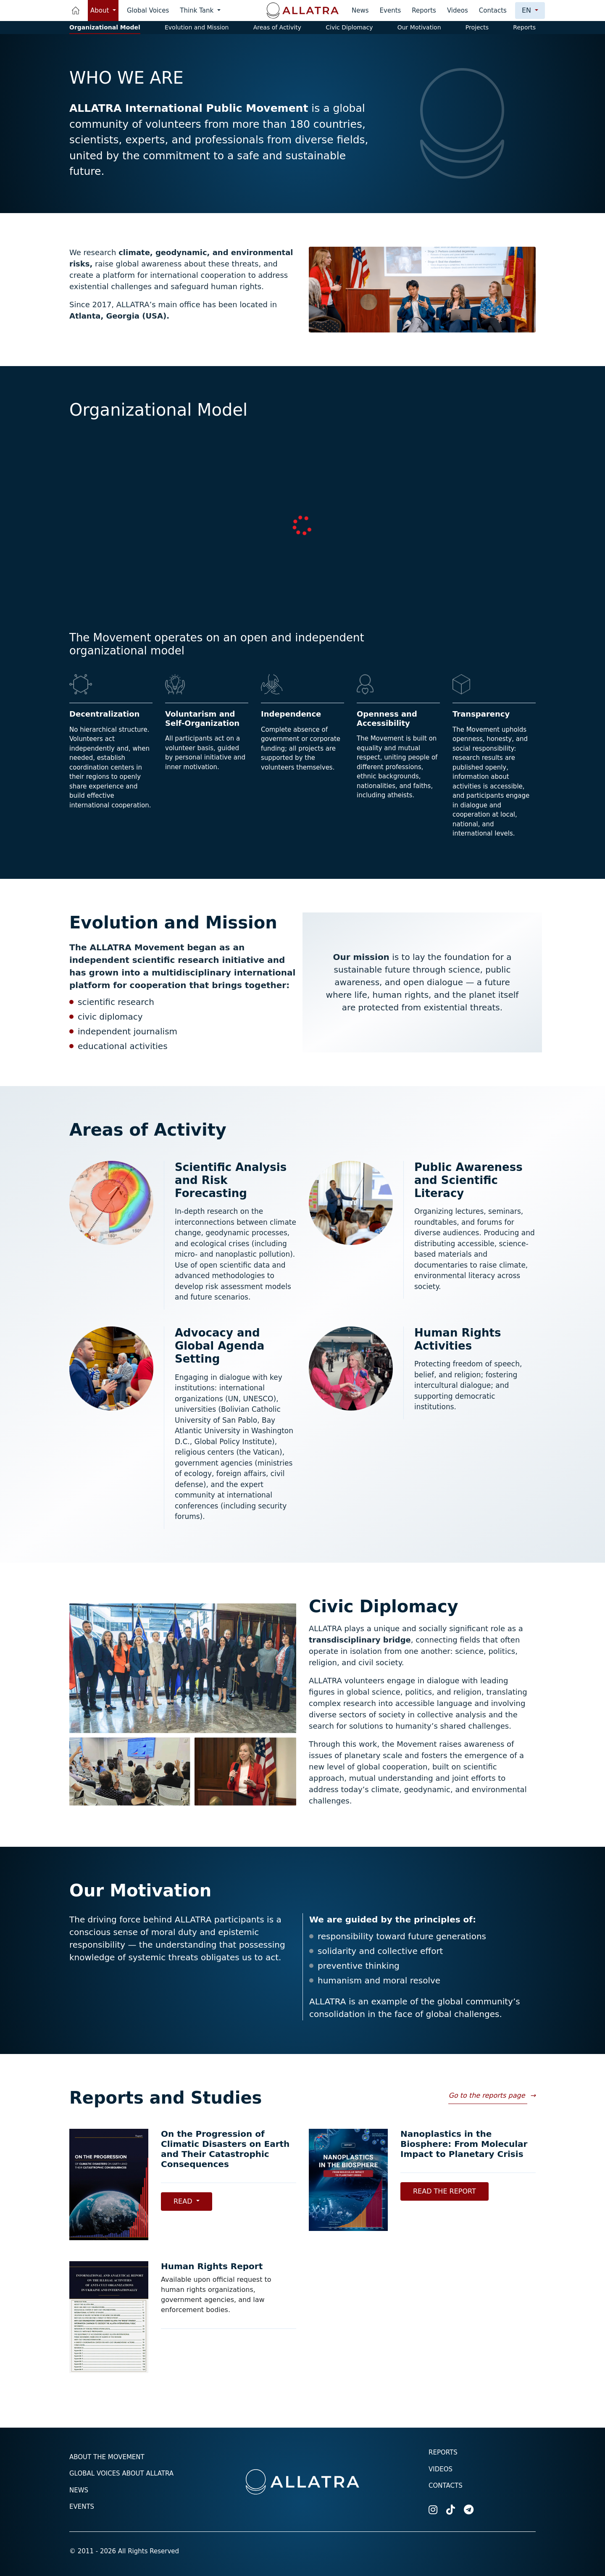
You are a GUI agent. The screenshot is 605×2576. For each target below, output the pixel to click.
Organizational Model (104, 27)
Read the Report (444, 2191)
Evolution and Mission (197, 27)
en (527, 10)
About (100, 10)
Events (390, 10)
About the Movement (107, 2457)
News (360, 10)
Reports (424, 10)
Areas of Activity (277, 27)
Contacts (493, 10)
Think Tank (198, 10)
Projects (477, 27)
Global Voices (148, 10)
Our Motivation (419, 27)
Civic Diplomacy (349, 27)
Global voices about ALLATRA (121, 2473)
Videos (457, 10)
